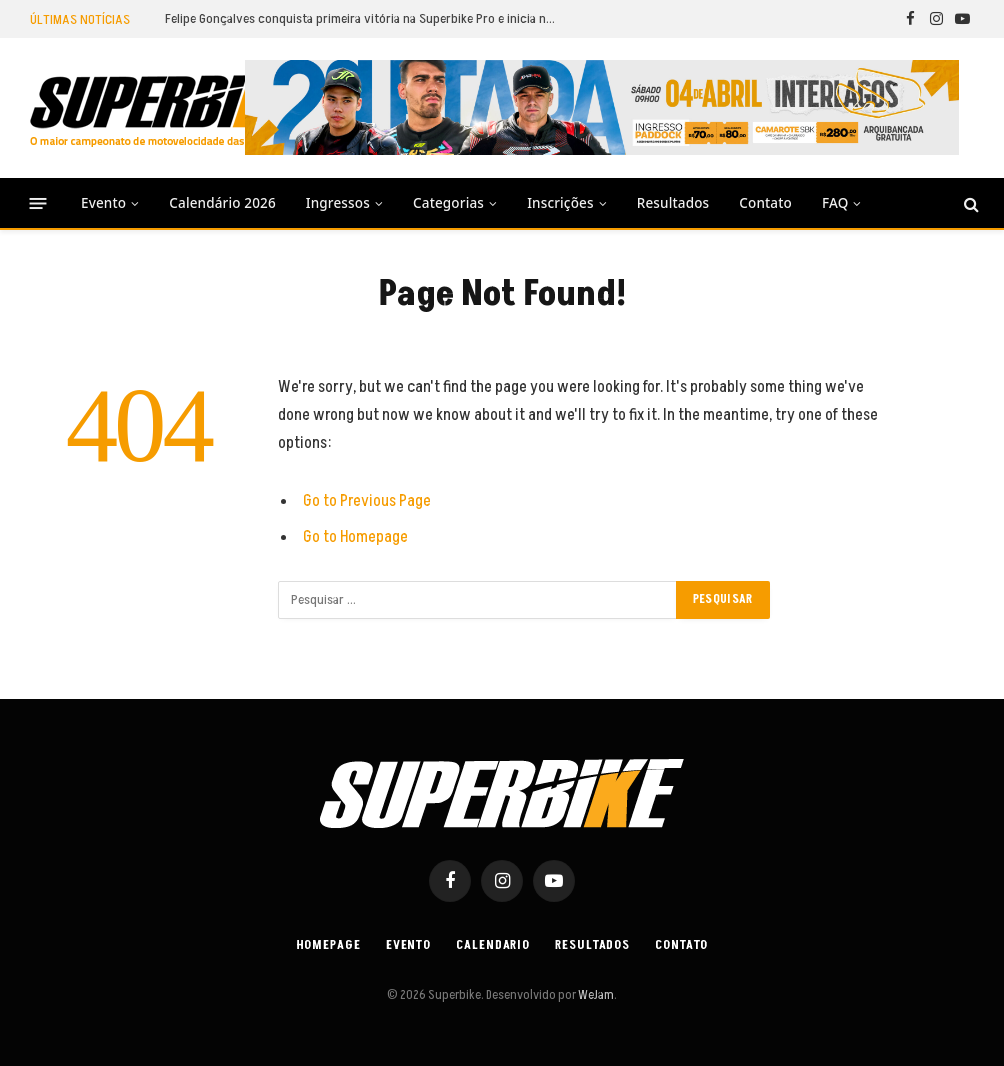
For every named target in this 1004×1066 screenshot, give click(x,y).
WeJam (595, 995)
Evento (103, 203)
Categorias (448, 203)
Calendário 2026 (222, 203)
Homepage (326, 945)
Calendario (492, 945)
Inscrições (560, 203)
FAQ (835, 203)
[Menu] (38, 203)
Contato (765, 203)
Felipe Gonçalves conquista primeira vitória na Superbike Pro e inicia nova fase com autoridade (365, 19)
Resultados (673, 203)
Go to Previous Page (367, 501)
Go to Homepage (356, 537)
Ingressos (338, 203)
